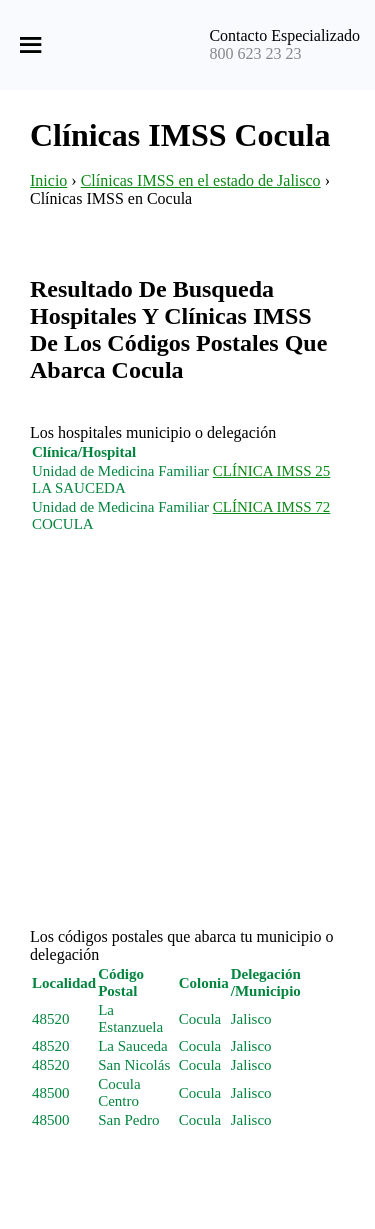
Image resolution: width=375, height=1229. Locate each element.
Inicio (48, 180)
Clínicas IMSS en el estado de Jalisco (201, 180)
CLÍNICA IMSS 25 (272, 471)
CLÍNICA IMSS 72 (272, 507)
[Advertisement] (187, 740)
